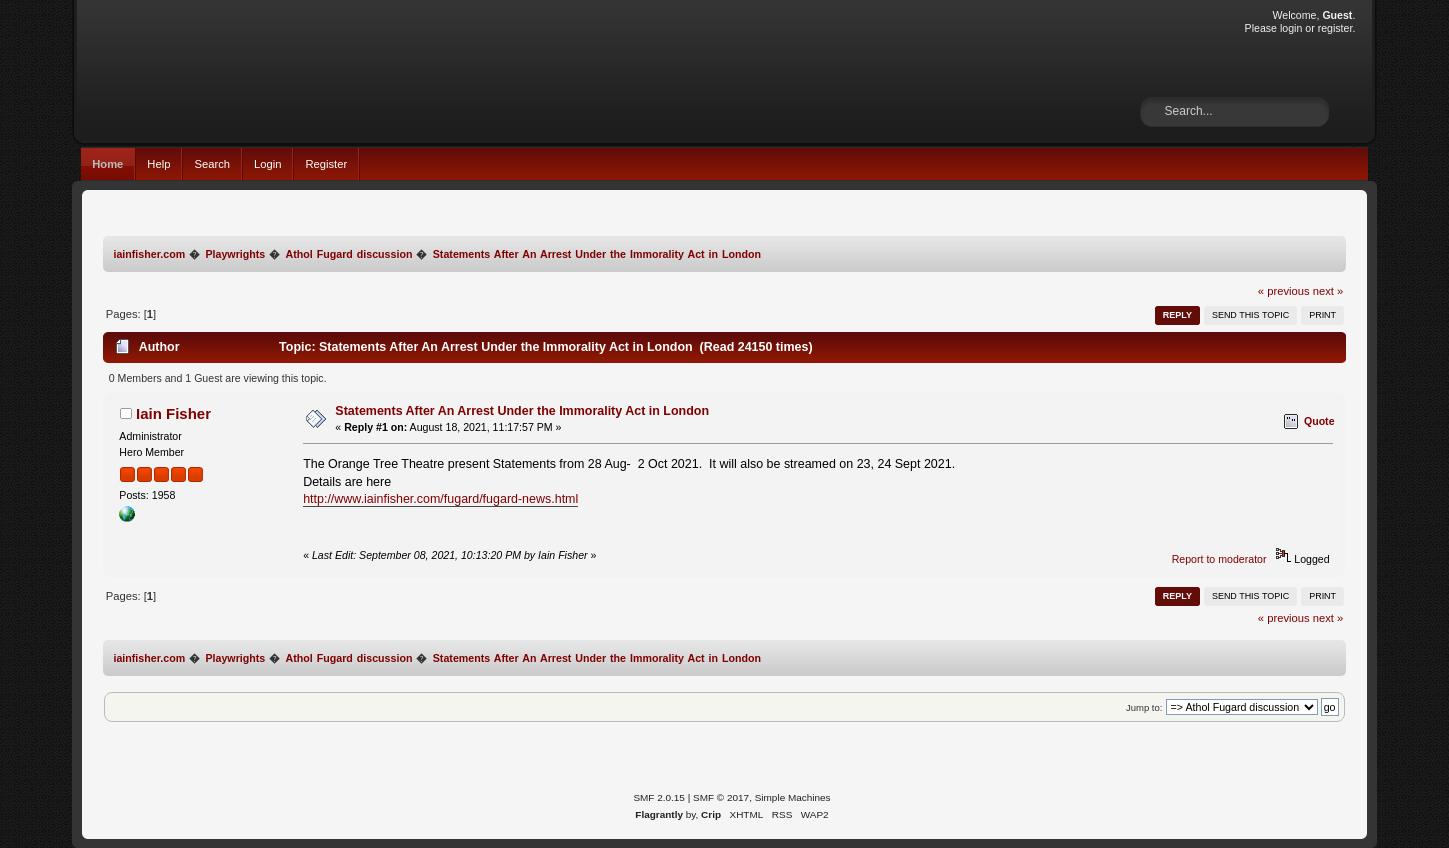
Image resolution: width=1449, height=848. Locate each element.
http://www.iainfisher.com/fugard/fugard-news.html (440, 499)
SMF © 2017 (721, 797)
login (1291, 28)
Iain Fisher (173, 413)
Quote (1319, 421)
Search (212, 164)
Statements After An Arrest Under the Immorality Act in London (522, 411)
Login (267, 164)
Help (158, 164)
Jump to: (1144, 707)
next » (1328, 291)
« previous (1284, 291)
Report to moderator (1219, 559)
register (1335, 28)
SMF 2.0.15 (659, 797)
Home (107, 164)
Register (326, 164)
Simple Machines (793, 797)
